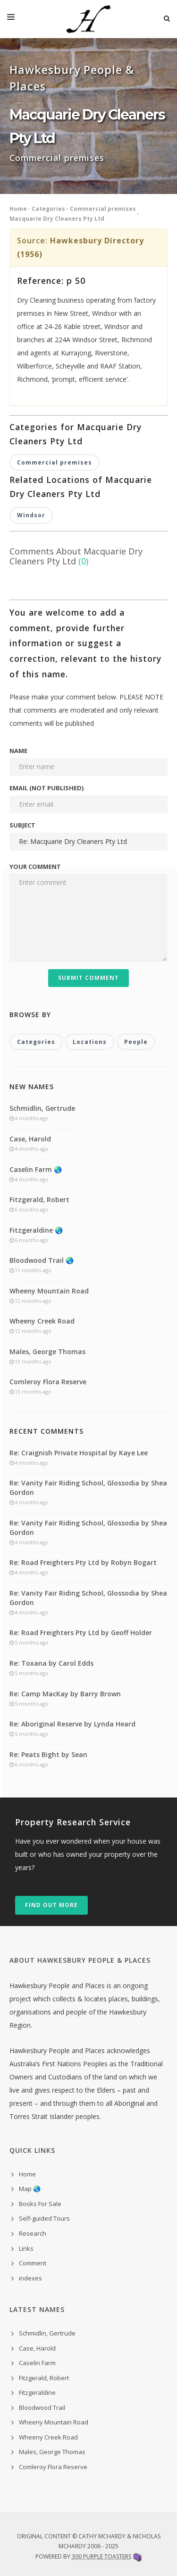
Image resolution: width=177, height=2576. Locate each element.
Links (26, 2248)
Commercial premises (103, 209)
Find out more (51, 1905)
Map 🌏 (30, 2188)
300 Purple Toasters (101, 2556)
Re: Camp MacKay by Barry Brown (65, 1693)
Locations (90, 1042)
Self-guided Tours (44, 2218)
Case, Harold (30, 1138)
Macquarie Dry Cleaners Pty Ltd (56, 219)
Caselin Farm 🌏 (35, 1169)
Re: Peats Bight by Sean (48, 1754)
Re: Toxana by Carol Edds (51, 1663)
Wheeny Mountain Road (49, 1290)
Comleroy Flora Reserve (47, 1381)
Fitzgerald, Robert (39, 1199)
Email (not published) (46, 788)
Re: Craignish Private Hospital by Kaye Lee (78, 1452)
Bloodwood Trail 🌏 (41, 1260)
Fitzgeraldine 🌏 (36, 1230)
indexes (30, 2278)
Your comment (35, 866)
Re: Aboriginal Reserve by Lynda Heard (72, 1723)
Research (32, 2233)
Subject (22, 825)
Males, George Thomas (47, 1351)
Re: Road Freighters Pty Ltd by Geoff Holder (80, 1632)
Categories (48, 209)
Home (18, 209)
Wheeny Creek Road (42, 1320)
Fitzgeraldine (37, 2392)
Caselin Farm (37, 2363)
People (136, 1042)
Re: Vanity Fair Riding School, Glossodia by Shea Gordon (88, 1487)
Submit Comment (88, 978)
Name (18, 750)
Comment (32, 2263)
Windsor (31, 515)
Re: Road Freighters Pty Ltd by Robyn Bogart (83, 1562)
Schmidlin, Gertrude (42, 1108)
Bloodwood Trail (42, 2407)
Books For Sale (40, 2203)
